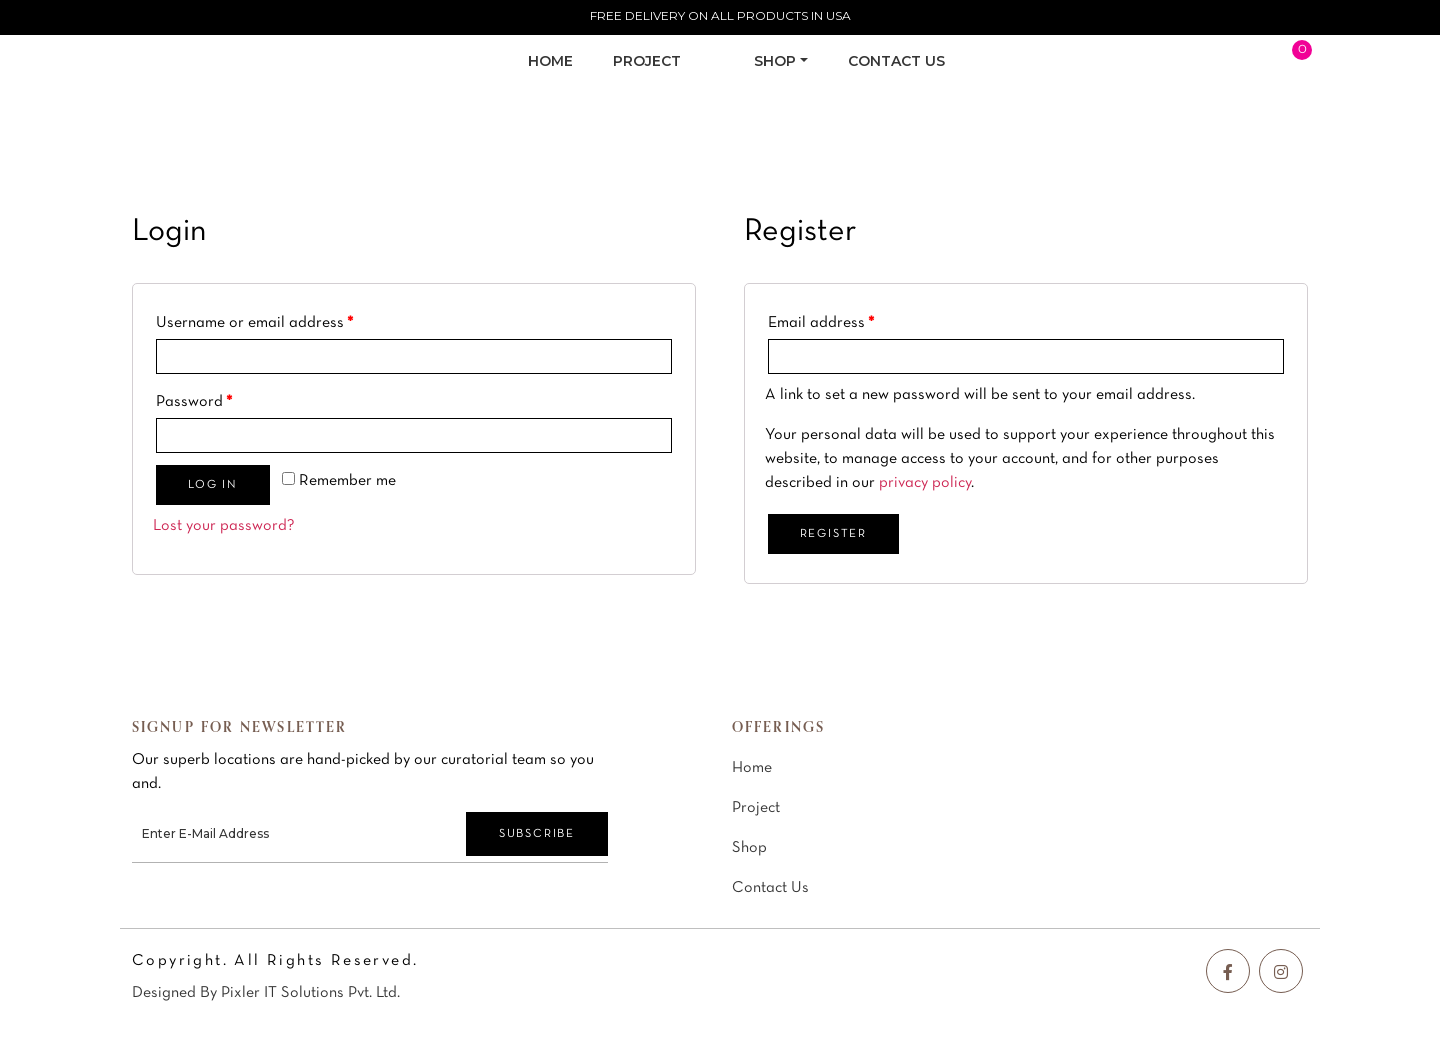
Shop (749, 848)
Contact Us (770, 888)
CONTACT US (896, 61)
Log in (213, 485)
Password (194, 402)
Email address (821, 323)
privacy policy (925, 483)
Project (756, 808)
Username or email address (254, 323)
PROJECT (647, 61)
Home (550, 61)
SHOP (775, 61)
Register (833, 534)
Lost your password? (224, 526)
